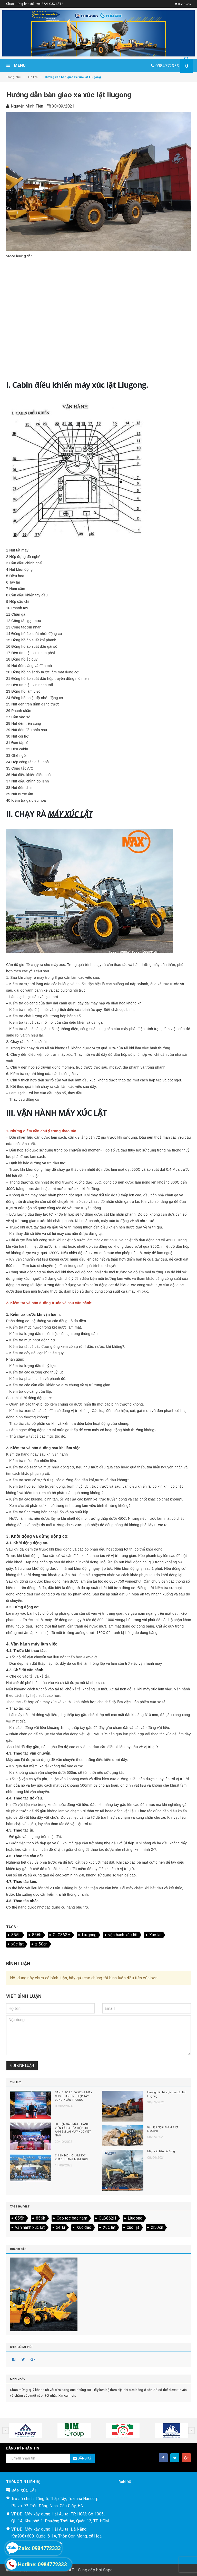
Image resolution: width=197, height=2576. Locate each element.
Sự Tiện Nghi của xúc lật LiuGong (162, 2129)
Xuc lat (155, 1934)
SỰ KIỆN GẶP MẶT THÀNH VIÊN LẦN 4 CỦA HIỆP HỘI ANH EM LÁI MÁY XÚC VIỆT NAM (73, 2130)
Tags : (12, 1927)
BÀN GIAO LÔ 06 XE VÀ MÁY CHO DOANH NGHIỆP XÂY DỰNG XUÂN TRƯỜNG (73, 2096)
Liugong (89, 1934)
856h (36, 1934)
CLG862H (61, 1934)
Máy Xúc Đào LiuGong (161, 2151)
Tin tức (15, 2082)
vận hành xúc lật (123, 1934)
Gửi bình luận (22, 2066)
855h (16, 1934)
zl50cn (41, 1944)
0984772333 (167, 65)
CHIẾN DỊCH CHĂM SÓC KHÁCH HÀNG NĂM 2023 (71, 2157)
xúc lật (17, 1944)
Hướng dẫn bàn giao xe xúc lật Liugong (166, 2094)
